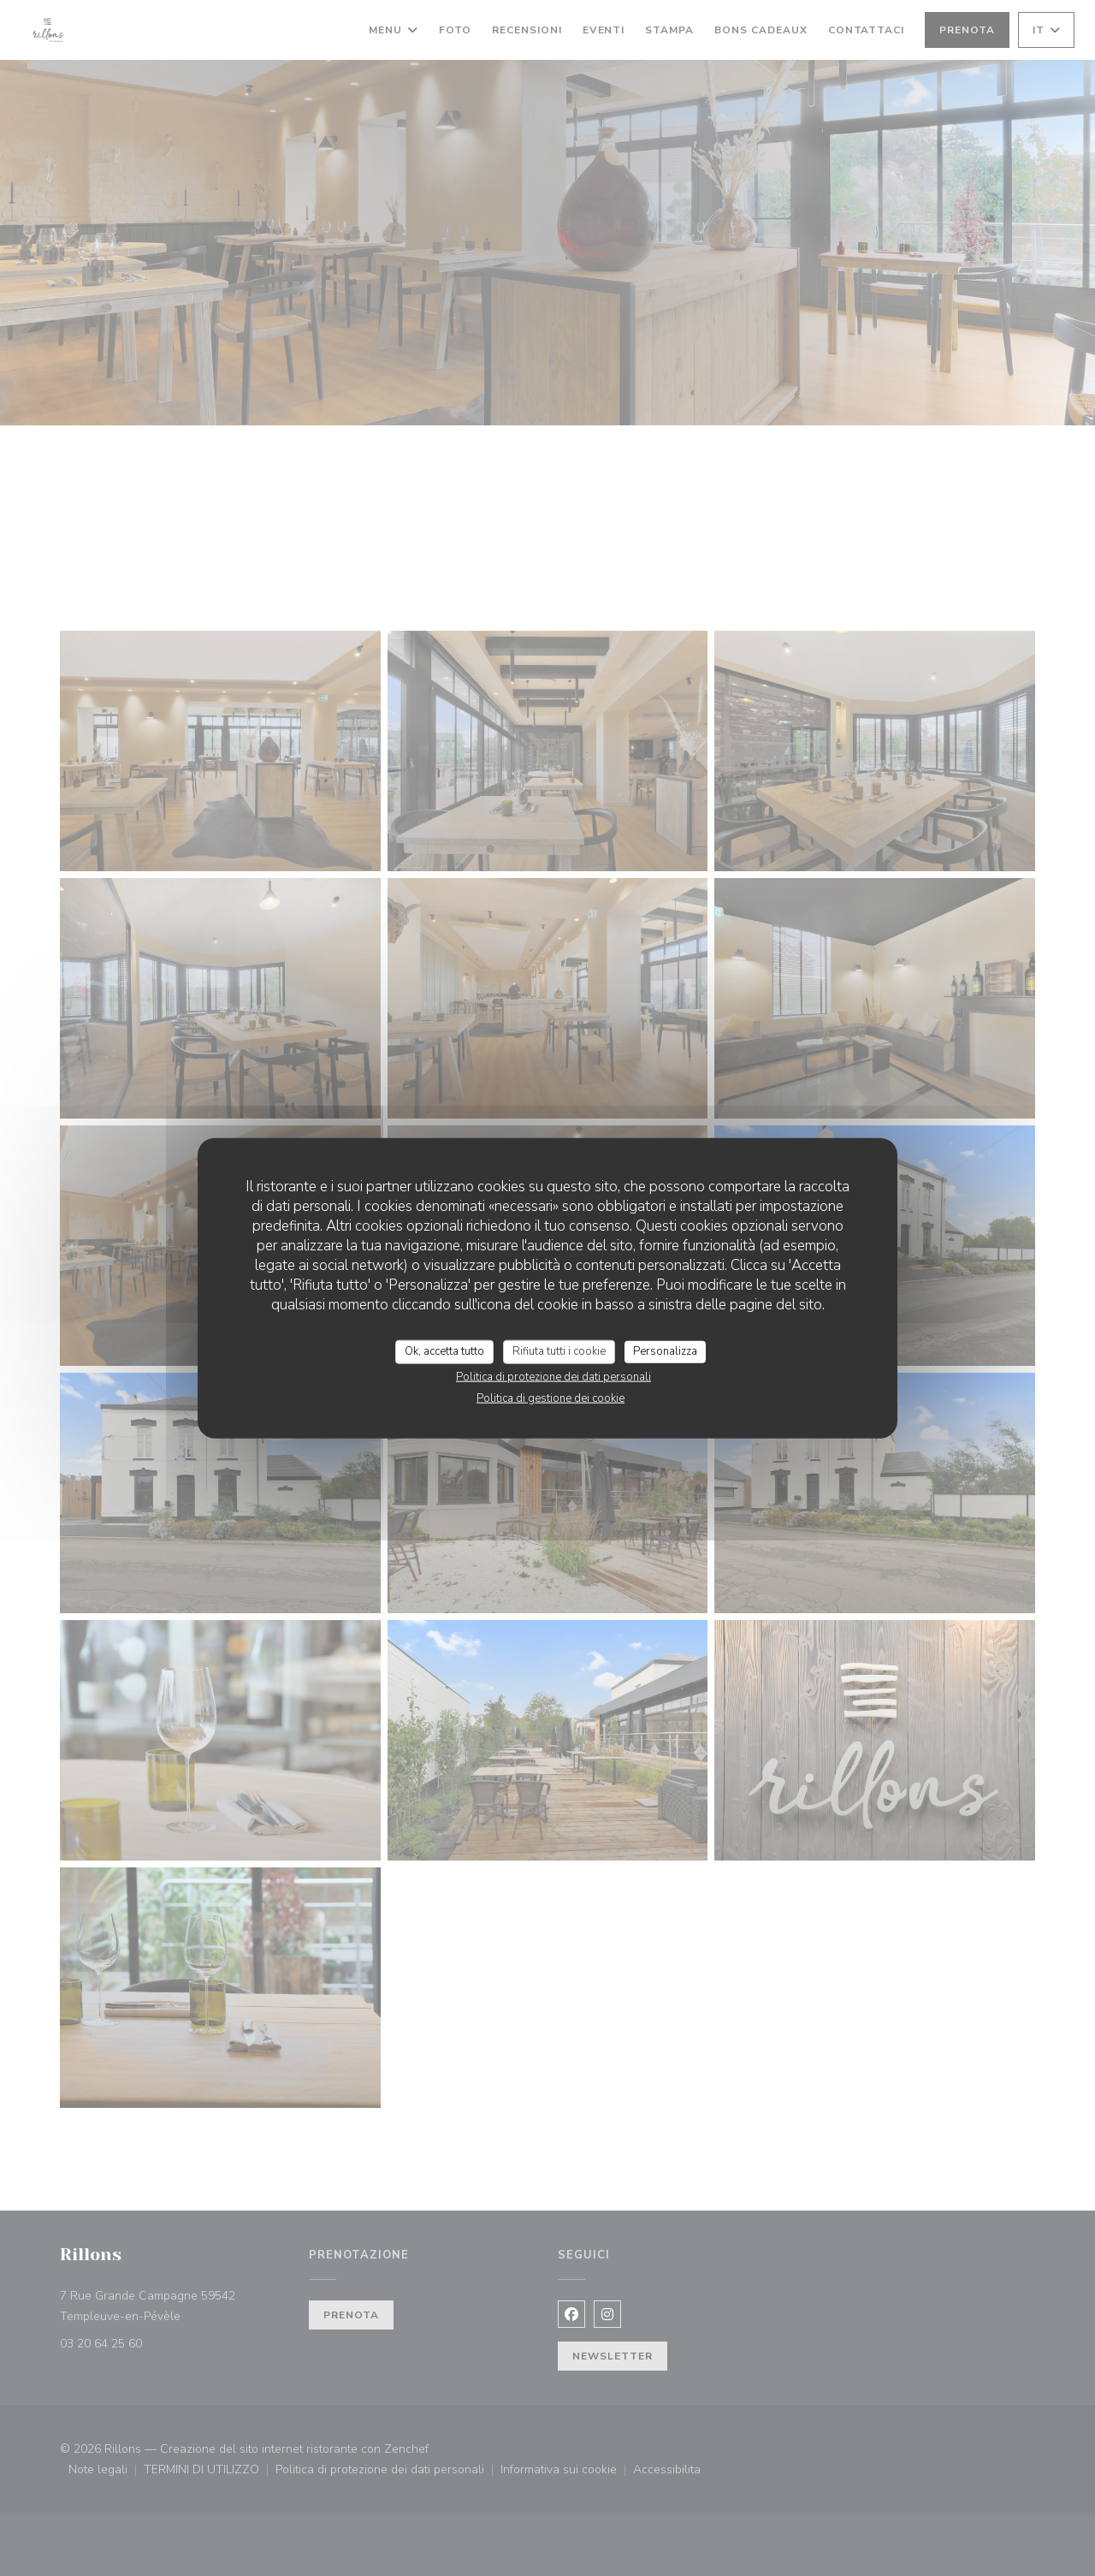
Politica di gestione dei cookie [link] (550, 1397)
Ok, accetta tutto (444, 1351)
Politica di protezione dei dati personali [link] (553, 1376)
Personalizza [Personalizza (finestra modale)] (665, 1351)
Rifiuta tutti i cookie (559, 1351)
